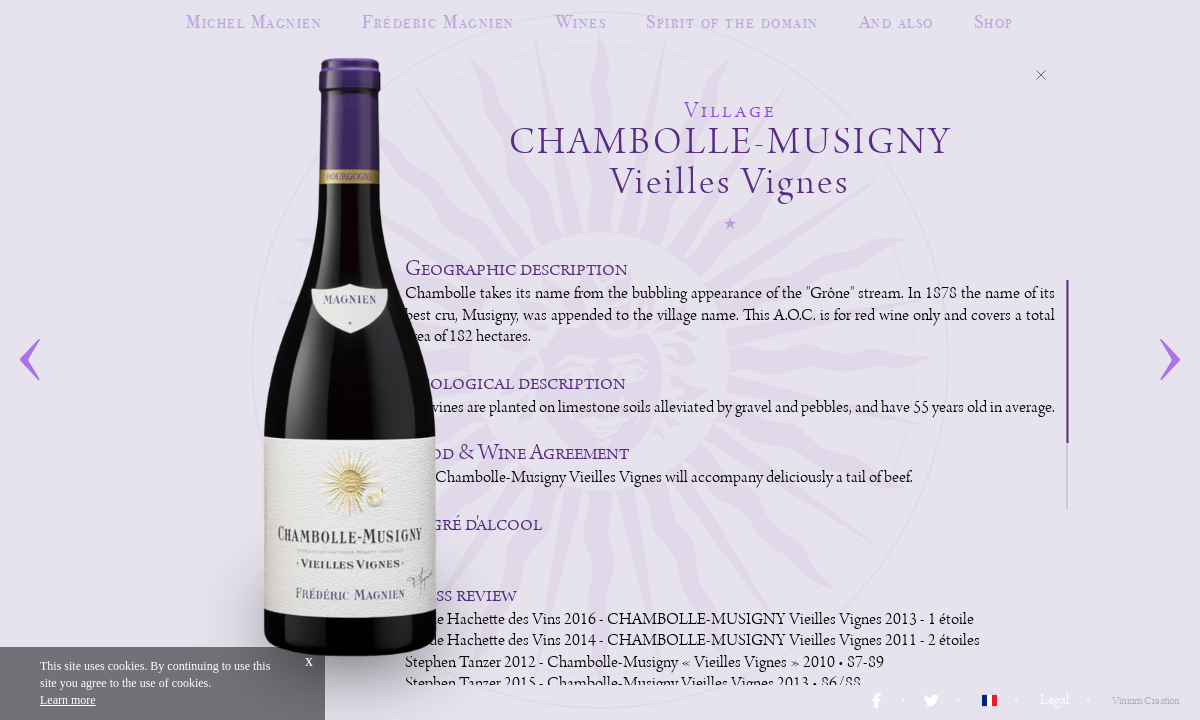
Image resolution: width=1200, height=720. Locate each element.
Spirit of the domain (732, 21)
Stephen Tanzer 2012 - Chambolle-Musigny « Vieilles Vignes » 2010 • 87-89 (646, 663)
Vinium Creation (1146, 701)
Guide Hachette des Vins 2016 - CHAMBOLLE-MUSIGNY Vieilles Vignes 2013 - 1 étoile (689, 620)
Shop (994, 21)
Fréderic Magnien (438, 21)
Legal (1054, 700)
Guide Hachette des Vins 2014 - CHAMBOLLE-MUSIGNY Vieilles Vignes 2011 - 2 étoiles (692, 641)
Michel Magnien (254, 21)
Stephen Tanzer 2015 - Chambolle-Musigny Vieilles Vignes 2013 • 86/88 (633, 684)
